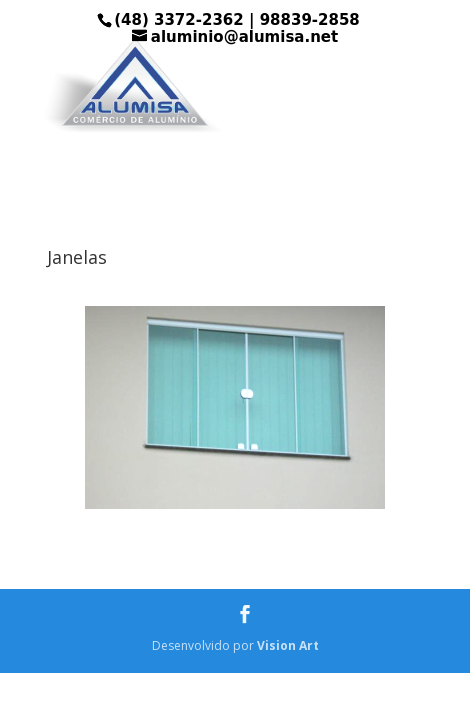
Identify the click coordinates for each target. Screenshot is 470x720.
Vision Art (288, 645)
